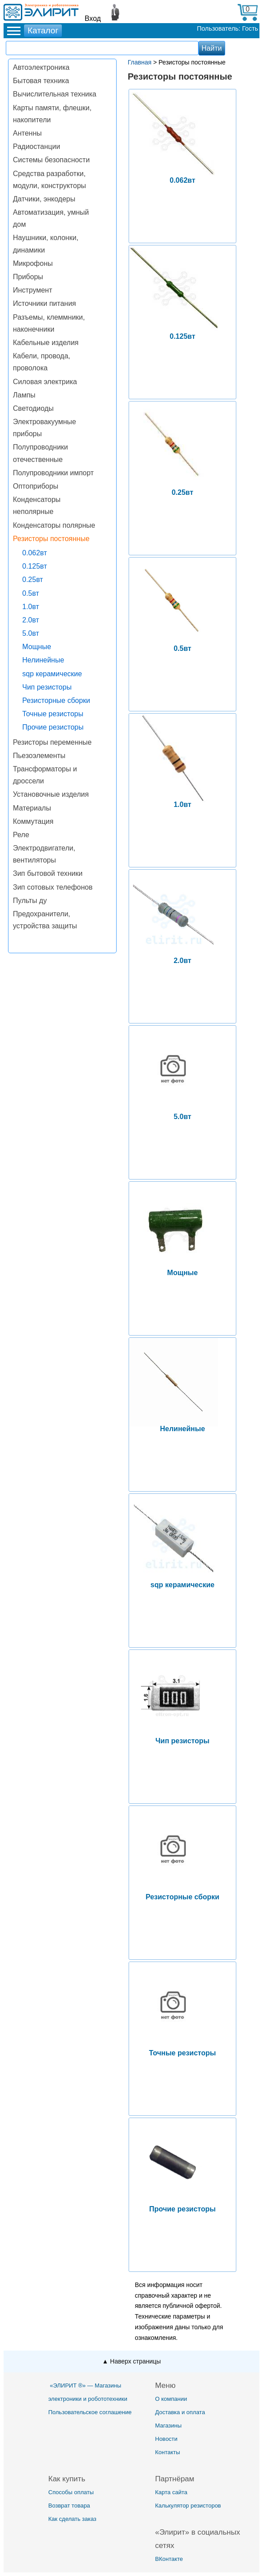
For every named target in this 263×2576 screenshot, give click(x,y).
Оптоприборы (35, 486)
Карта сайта (171, 2492)
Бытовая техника (41, 80)
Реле (21, 835)
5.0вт (30, 633)
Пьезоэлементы (39, 755)
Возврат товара (69, 2505)
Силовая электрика (45, 381)
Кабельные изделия (45, 342)
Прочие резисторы (53, 727)
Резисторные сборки (56, 700)
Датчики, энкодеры (44, 199)
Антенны (27, 133)
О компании (171, 2398)
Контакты (167, 2452)
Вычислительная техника (54, 94)
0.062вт (34, 553)
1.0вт (30, 606)
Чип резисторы (47, 687)
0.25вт (32, 579)
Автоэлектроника (41, 67)
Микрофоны (33, 263)
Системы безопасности (51, 160)
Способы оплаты (71, 2492)
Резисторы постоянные (51, 538)
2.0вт (30, 620)
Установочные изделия (51, 794)
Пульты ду (30, 900)
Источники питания (44, 303)
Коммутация (33, 821)
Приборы (28, 277)
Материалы (32, 808)
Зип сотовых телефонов (53, 887)
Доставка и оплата (180, 2412)
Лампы (24, 395)
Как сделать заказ (73, 2519)
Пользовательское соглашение (90, 2412)
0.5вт (30, 593)
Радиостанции (36, 146)
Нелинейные (43, 660)
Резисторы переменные (52, 742)
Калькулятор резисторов (188, 2505)
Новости (166, 2439)
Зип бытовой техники (47, 873)
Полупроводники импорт (53, 473)
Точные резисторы (52, 714)
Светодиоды (33, 408)
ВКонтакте (169, 2559)
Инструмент (32, 290)
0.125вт (34, 566)
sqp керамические (52, 674)
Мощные (36, 646)
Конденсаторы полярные (54, 525)
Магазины (168, 2425)
